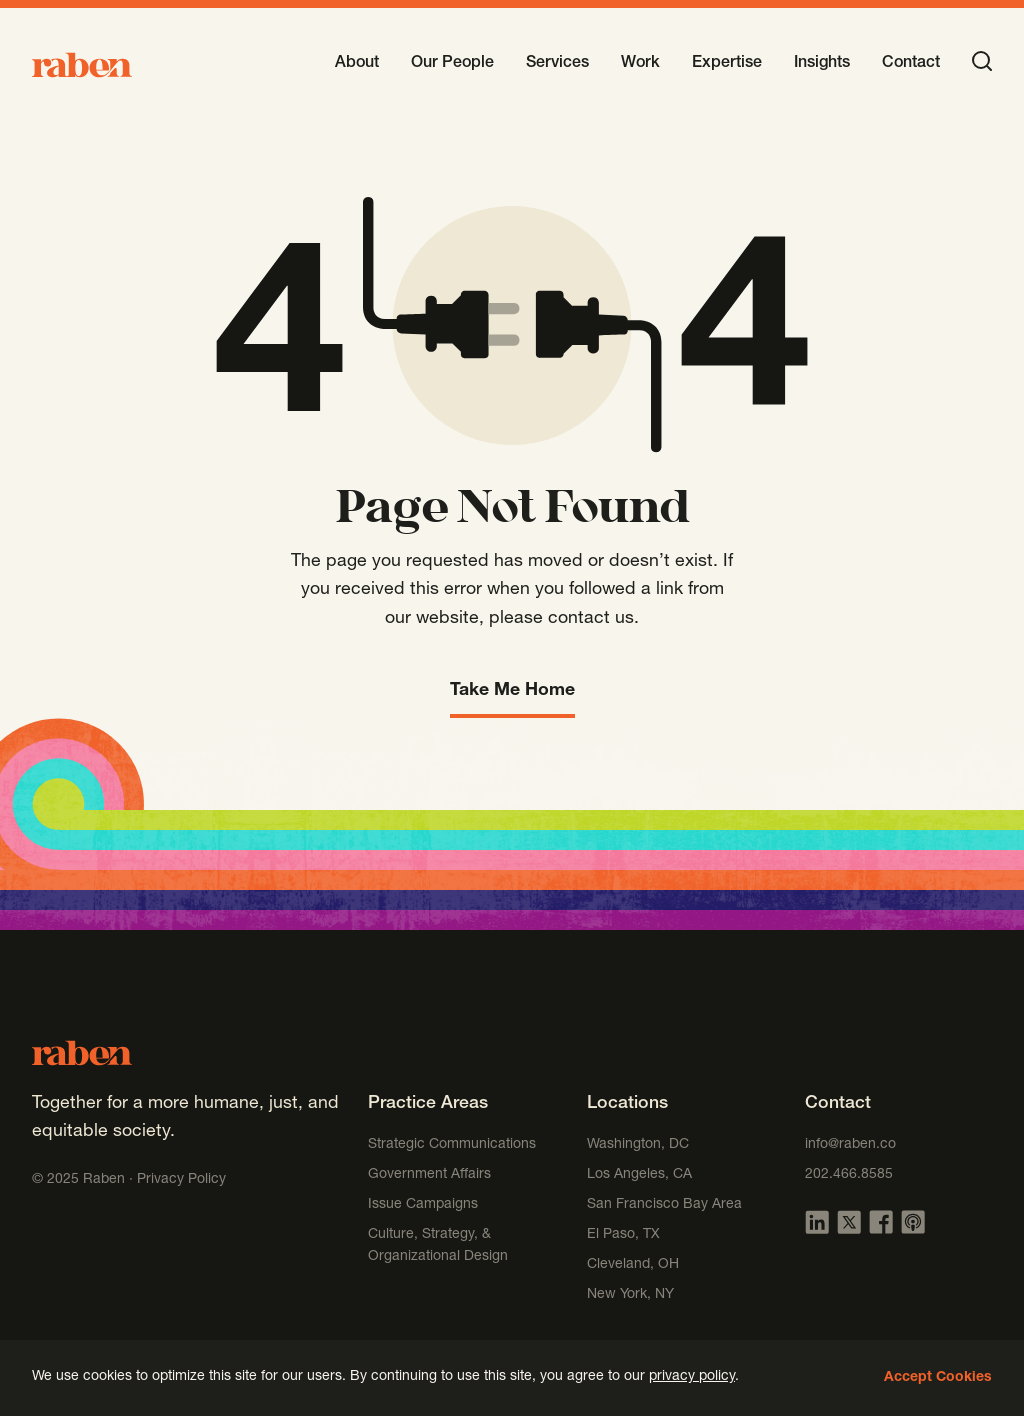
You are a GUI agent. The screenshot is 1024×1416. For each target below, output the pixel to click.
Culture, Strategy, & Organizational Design (438, 1246)
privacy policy (692, 1377)
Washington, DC (638, 1145)
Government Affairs (429, 1175)
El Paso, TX (623, 1235)
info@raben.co (850, 1145)
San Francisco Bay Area (664, 1205)
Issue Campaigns (425, 1205)
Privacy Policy (181, 1180)
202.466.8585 (849, 1175)
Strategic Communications (452, 1145)
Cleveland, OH (633, 1265)
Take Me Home (512, 691)
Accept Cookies (938, 1378)
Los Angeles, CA (639, 1175)
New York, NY (630, 1295)
